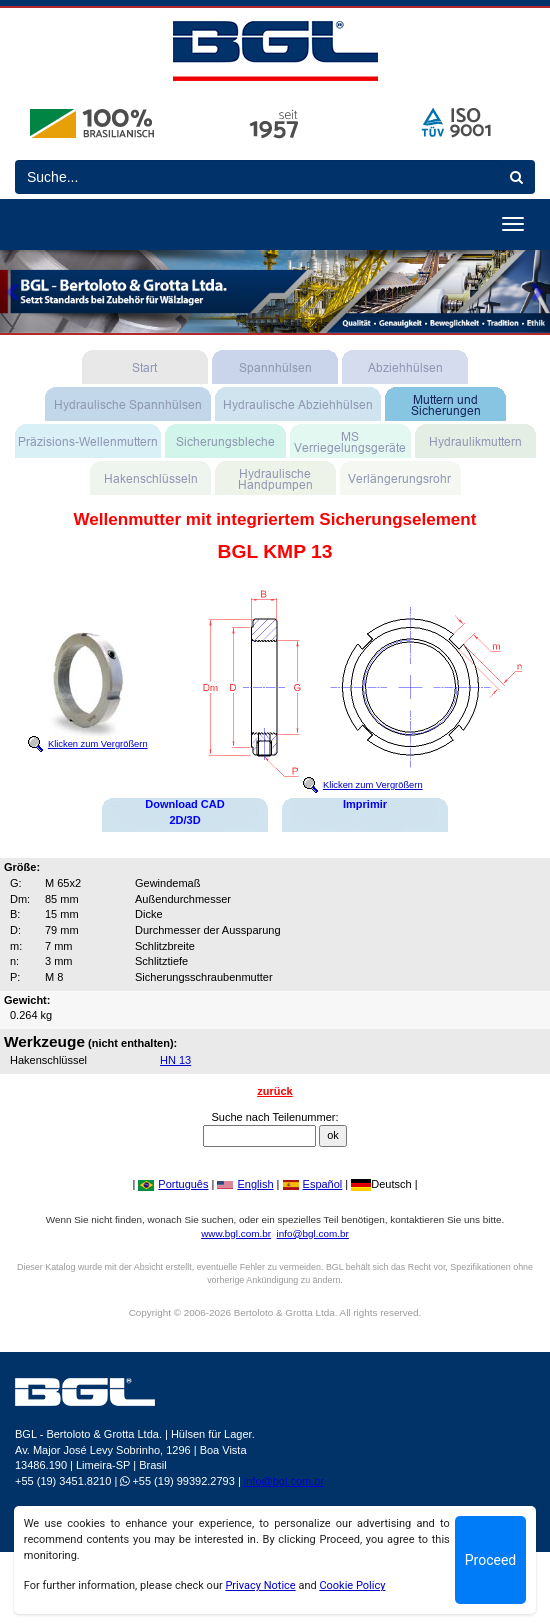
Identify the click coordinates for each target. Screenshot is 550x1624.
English (245, 1184)
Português (173, 1184)
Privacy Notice (260, 1585)
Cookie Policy (352, 1585)
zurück (274, 1091)
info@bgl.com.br (313, 1233)
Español (313, 1184)
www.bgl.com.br (236, 1233)
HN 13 (175, 1060)
